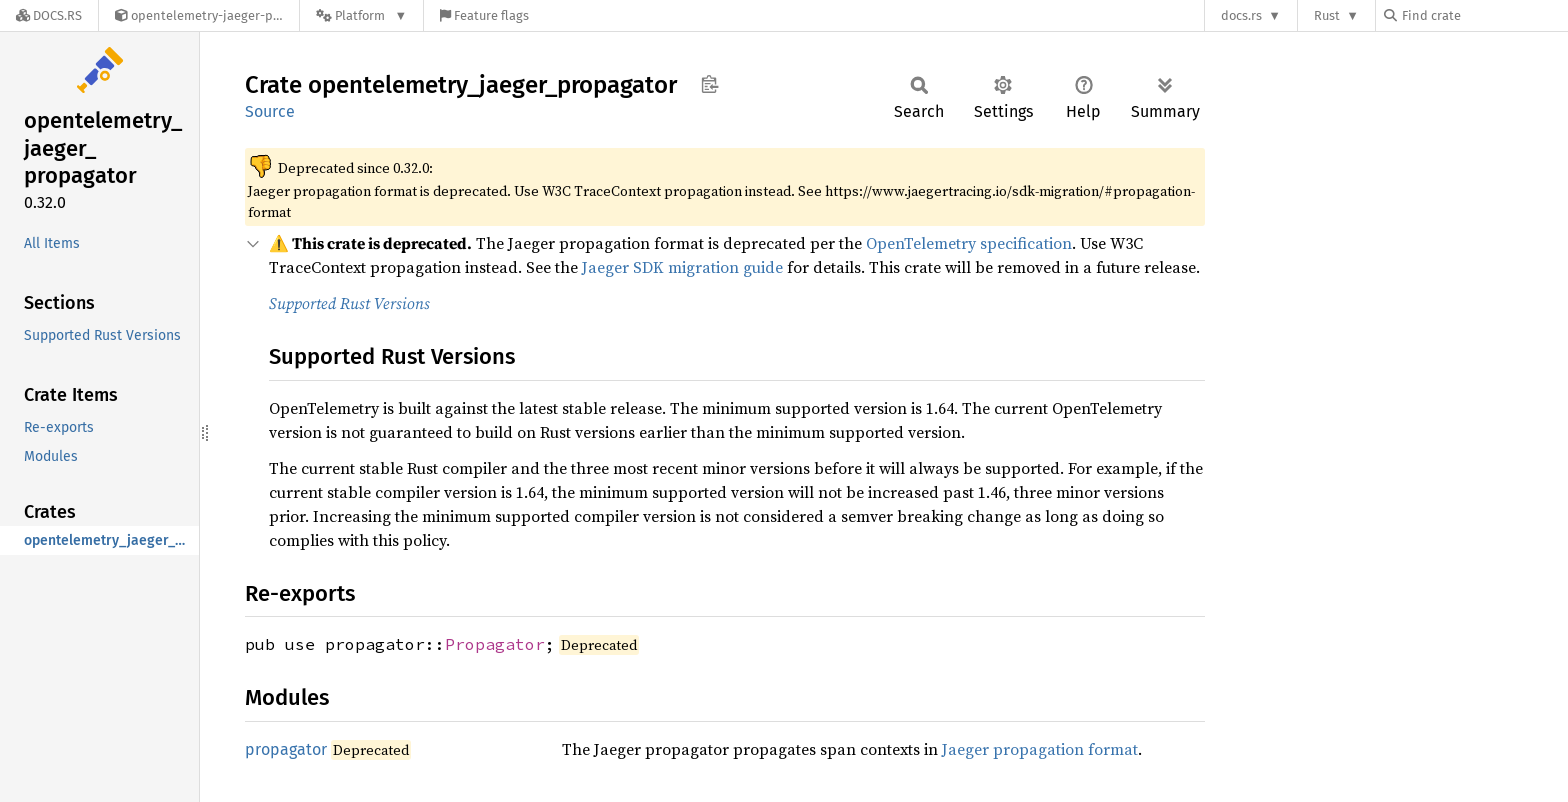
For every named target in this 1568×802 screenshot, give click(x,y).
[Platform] (361, 15)
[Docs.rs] (49, 15)
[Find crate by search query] (1484, 15)
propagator (286, 749)
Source (270, 111)
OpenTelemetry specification (969, 243)
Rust (1327, 15)
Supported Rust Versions (349, 303)
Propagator (495, 644)
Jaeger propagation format (1040, 749)
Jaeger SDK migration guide (682, 267)
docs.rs (1241, 15)
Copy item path (709, 84)
